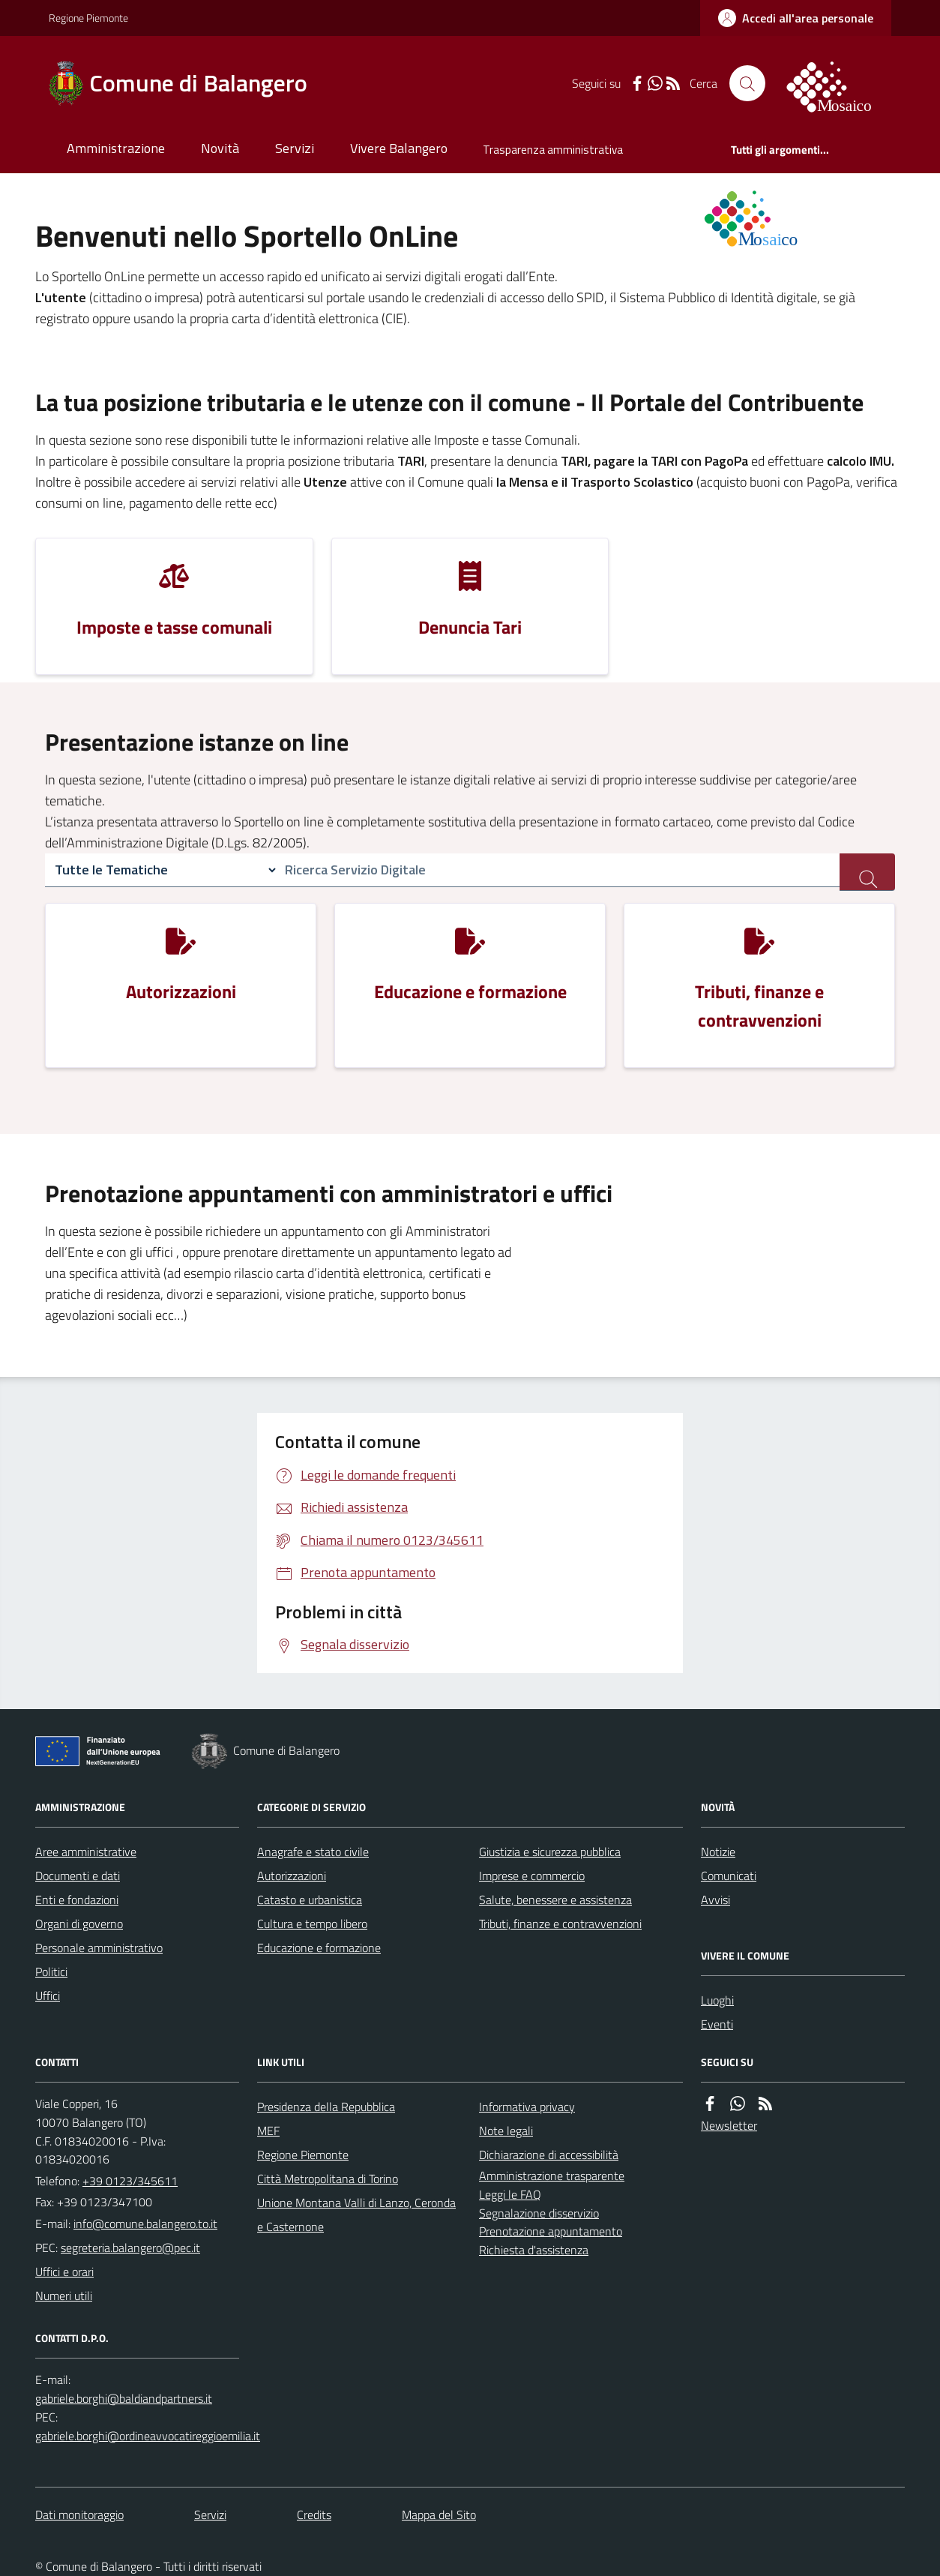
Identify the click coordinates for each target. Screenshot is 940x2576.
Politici (51, 1972)
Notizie (718, 1852)
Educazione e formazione (319, 1948)
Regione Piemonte (88, 17)
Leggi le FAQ (510, 2194)
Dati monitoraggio (79, 2515)
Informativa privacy (527, 2107)
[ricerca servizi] (867, 872)
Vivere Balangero (399, 148)
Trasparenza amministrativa (553, 149)
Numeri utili (63, 2296)
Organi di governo (79, 1924)
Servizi (294, 148)
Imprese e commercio (532, 1876)
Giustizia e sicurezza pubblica (550, 1852)
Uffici (47, 1996)
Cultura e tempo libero (312, 1924)
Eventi (717, 2024)
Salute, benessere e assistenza (555, 1900)
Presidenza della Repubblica (326, 2107)
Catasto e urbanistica (309, 1900)
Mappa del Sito (439, 2515)
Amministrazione (116, 148)
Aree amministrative (85, 1852)
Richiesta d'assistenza (533, 2250)
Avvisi (715, 1900)
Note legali (506, 2131)
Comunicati (728, 1876)
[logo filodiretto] (837, 83)
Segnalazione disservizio (539, 2213)
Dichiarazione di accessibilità (548, 2155)
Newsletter (729, 2125)
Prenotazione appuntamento (550, 2231)
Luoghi (717, 2000)
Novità (220, 148)
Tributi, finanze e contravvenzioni (560, 1924)
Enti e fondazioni (76, 1900)
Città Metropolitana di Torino (327, 2179)
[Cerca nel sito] (747, 83)
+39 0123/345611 (130, 2181)
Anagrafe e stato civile (313, 1852)
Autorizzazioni (291, 1876)
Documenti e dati (77, 1876)
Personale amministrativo (99, 1948)
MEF (268, 2131)
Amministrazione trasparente (551, 2176)
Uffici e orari (64, 2272)
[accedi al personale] (795, 18)
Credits (314, 2515)
